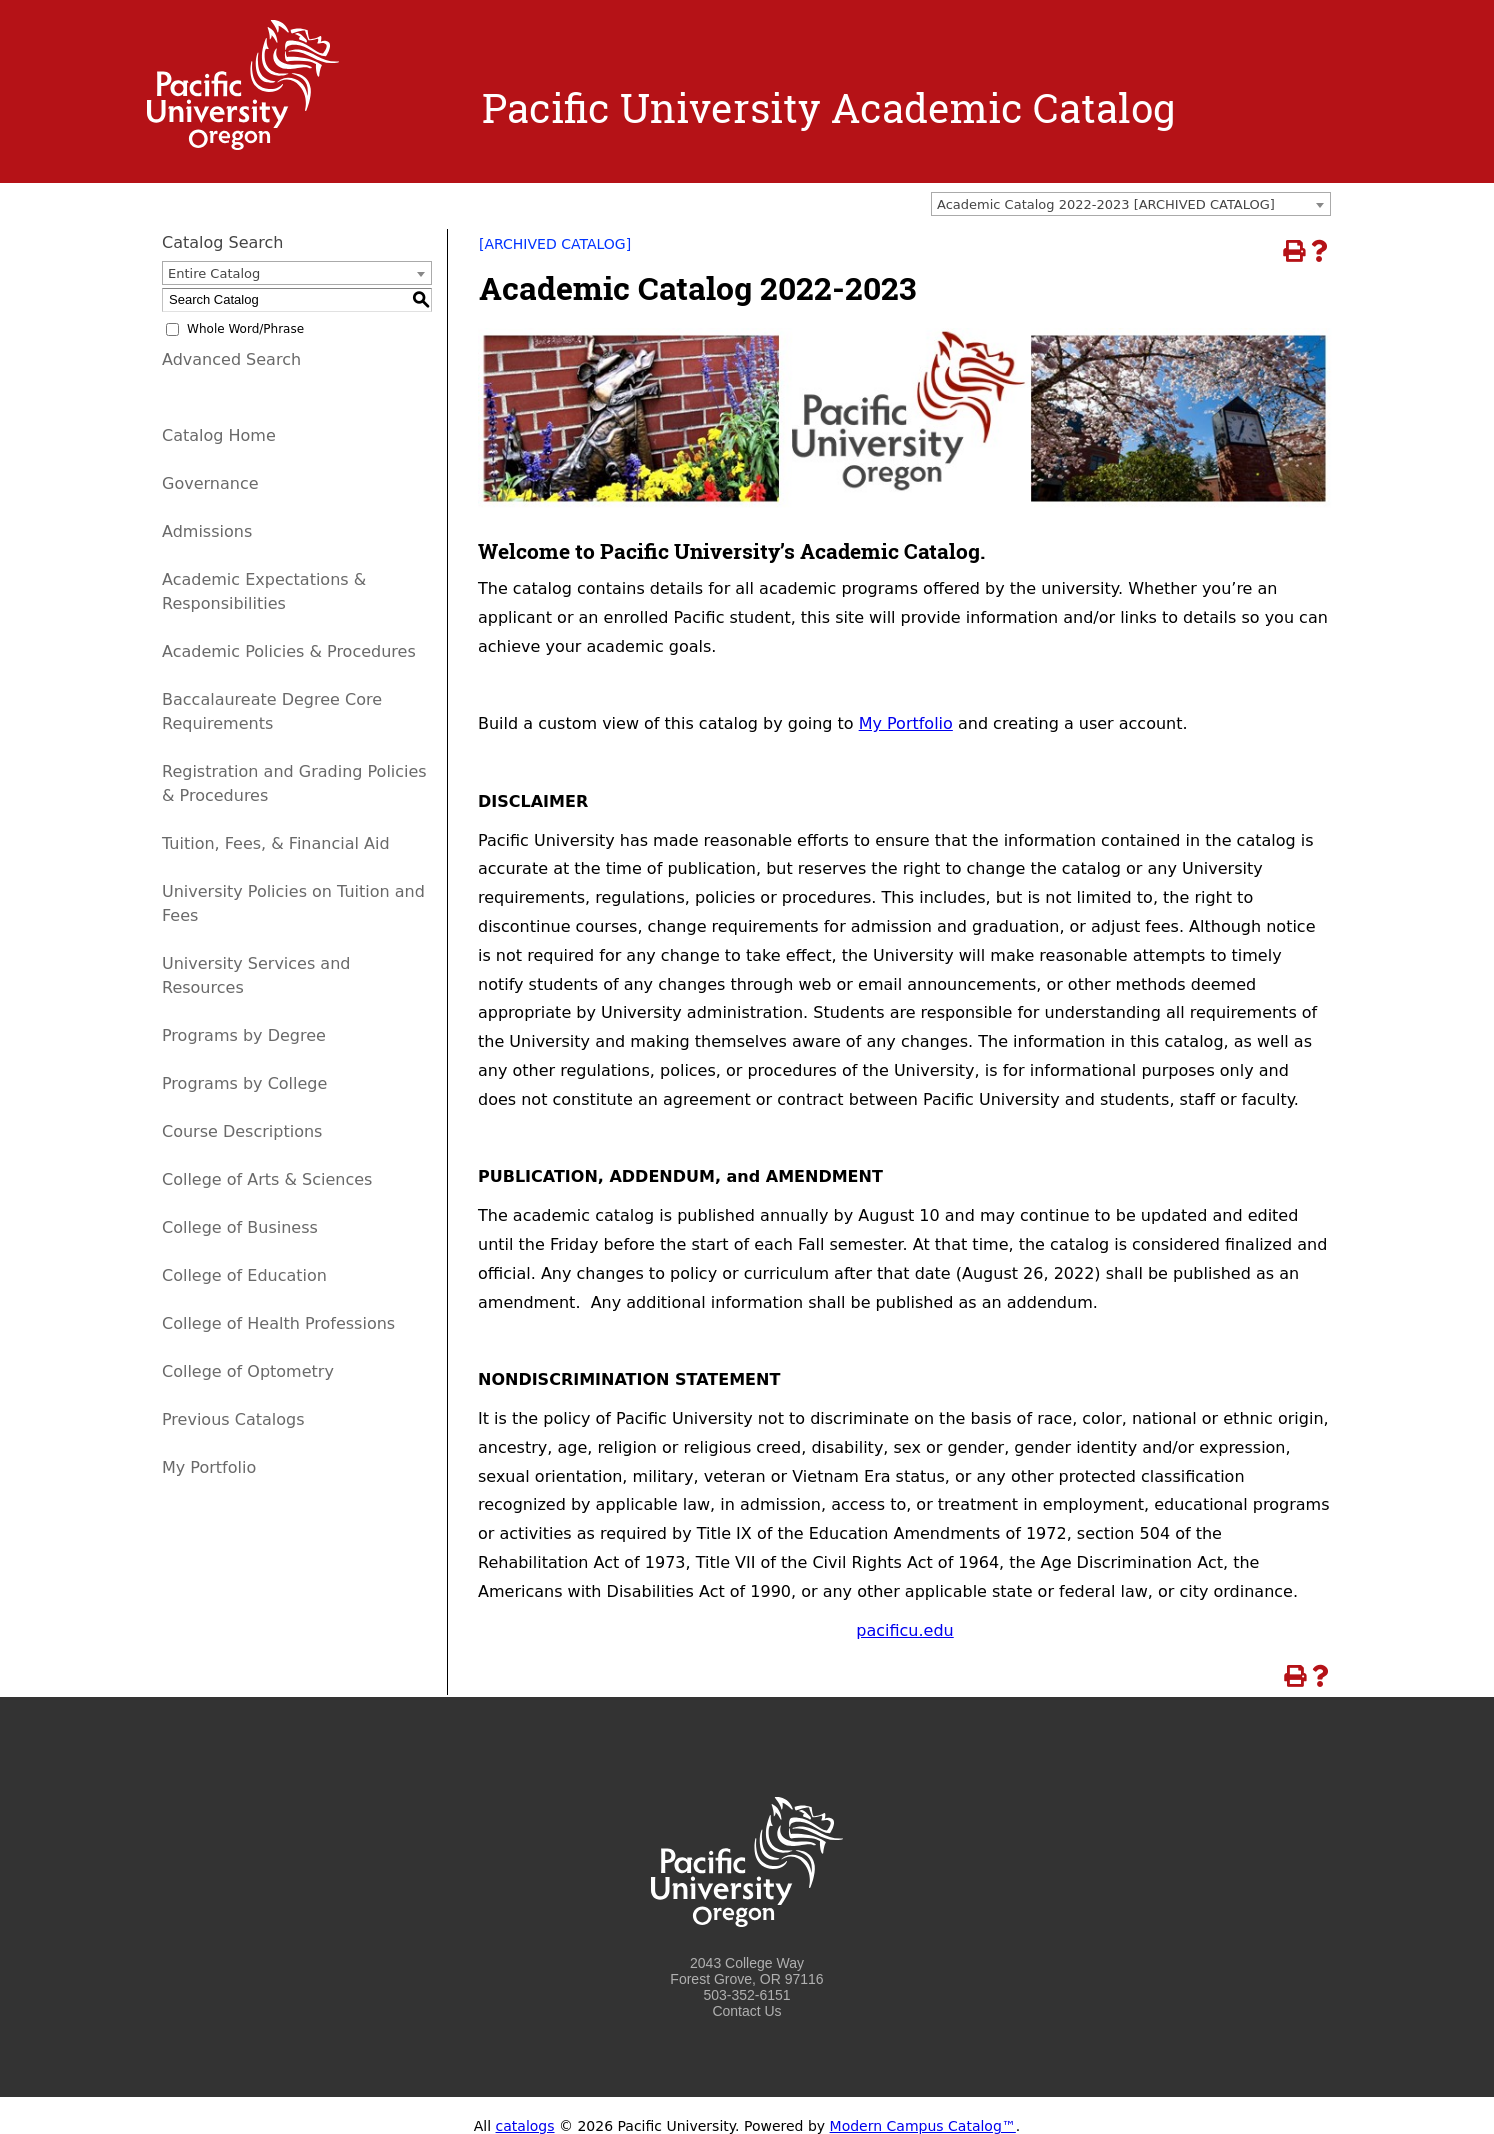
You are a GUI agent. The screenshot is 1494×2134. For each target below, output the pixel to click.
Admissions (207, 531)
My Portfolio (906, 723)
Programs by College (244, 1083)
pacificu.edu (904, 1630)
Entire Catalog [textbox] (214, 273)
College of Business (240, 1227)
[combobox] (1131, 204)
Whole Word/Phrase (245, 329)
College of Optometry (248, 1371)
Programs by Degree (244, 1035)
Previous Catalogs (233, 1419)
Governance (210, 483)
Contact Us (746, 2011)
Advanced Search (231, 359)
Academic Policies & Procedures (289, 651)
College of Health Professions (278, 1323)
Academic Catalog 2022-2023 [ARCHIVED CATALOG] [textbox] (1106, 204)
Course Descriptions (242, 1131)
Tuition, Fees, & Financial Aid (276, 843)
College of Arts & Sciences (267, 1179)
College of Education (244, 1275)
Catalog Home (219, 435)
